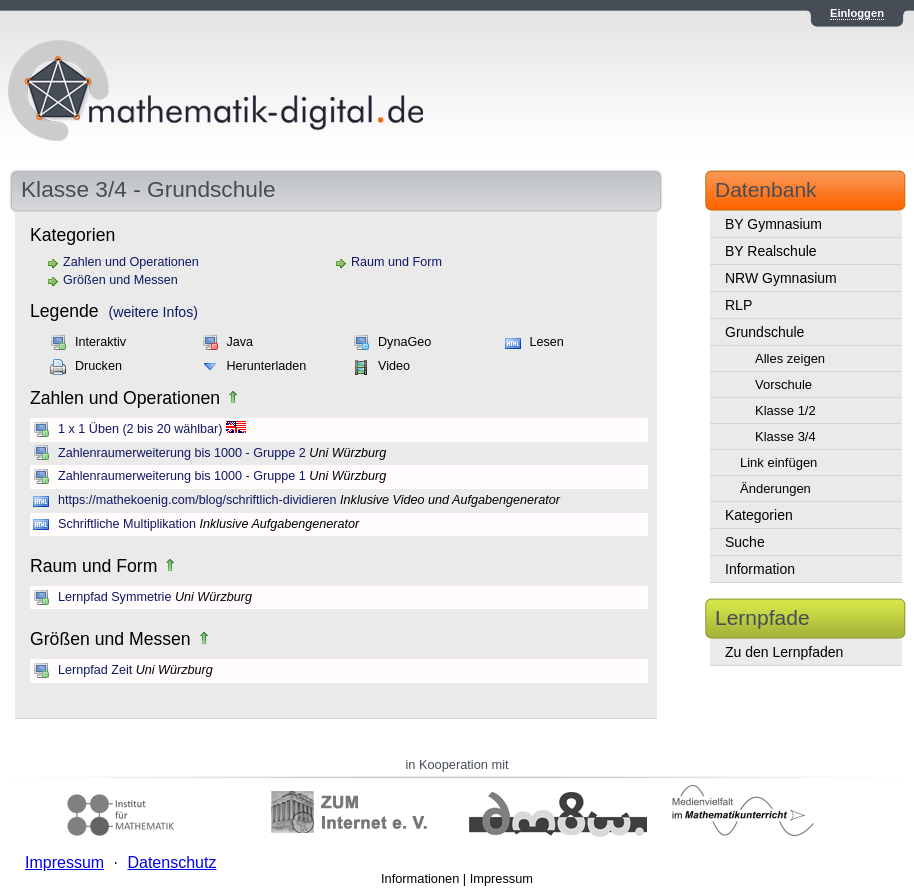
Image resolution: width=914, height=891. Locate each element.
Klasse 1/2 (785, 410)
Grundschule (764, 332)
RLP (738, 305)
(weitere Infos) (153, 312)
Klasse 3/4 (785, 436)
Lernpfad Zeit (95, 670)
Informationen (420, 878)
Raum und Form (396, 262)
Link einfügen (778, 462)
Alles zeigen (790, 358)
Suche (745, 542)
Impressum (501, 878)
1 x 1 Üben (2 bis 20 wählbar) (140, 429)
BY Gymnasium (773, 224)
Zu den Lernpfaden (784, 652)
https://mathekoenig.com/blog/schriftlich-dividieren (197, 500)
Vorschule (783, 384)
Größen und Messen (120, 280)
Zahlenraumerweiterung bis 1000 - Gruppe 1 (182, 476)
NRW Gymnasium (781, 278)
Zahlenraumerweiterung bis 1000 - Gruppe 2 (182, 453)
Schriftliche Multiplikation (127, 524)
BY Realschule (771, 251)
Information (760, 569)
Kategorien (759, 515)
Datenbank (766, 189)
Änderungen (775, 488)
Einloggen (857, 13)
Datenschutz (171, 862)
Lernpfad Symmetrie (114, 597)
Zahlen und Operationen (131, 262)
